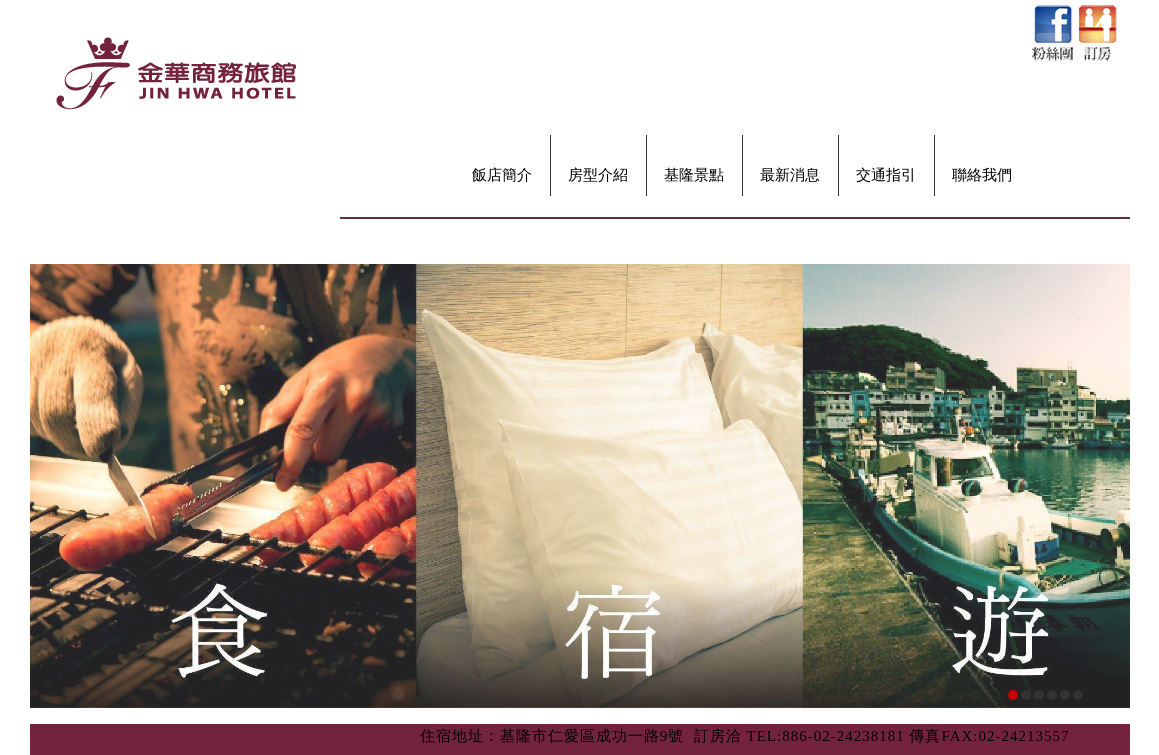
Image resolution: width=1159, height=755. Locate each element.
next (1108, 514)
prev (52, 514)
